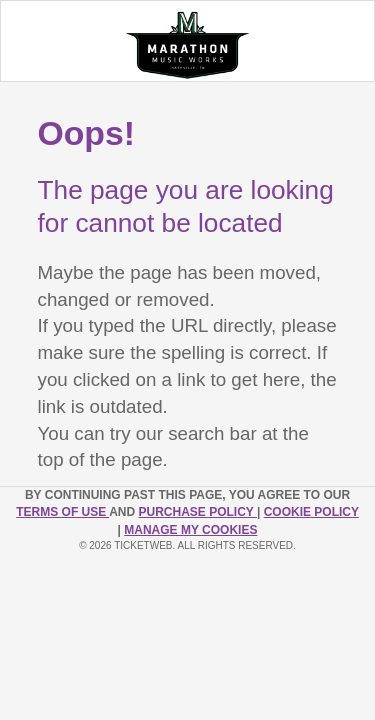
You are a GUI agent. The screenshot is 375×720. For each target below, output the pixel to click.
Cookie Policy (311, 512)
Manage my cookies (190, 530)
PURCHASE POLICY (197, 512)
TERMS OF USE (62, 512)
